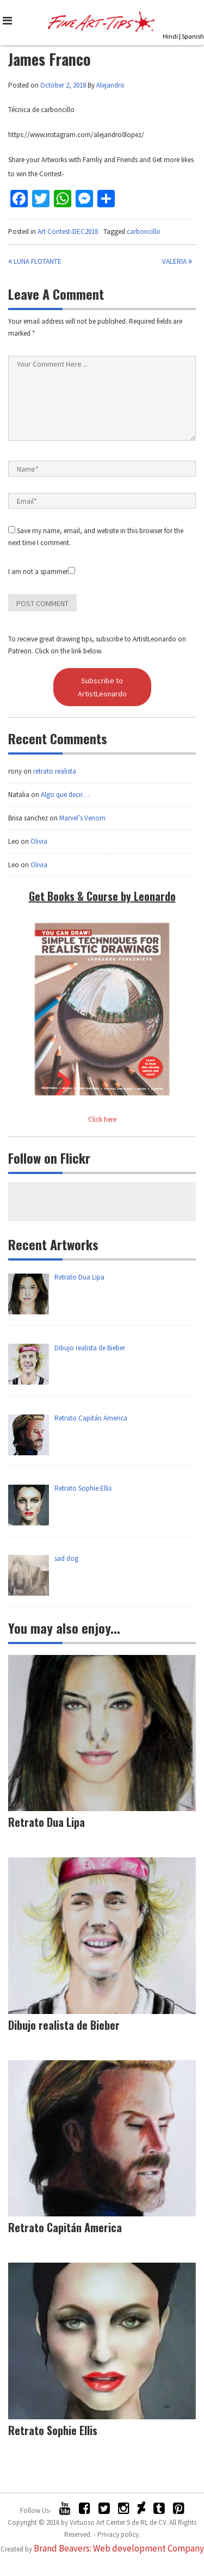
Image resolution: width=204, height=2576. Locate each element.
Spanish (193, 36)
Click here (102, 1119)
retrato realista (54, 771)
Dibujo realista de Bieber (64, 2025)
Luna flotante (34, 261)
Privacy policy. (118, 2534)
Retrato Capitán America (65, 2227)
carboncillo (143, 231)
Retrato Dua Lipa (46, 1822)
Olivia (38, 841)
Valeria (177, 261)
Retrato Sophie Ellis (52, 2430)
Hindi (170, 36)
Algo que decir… (65, 794)
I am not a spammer (41, 571)
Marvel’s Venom (82, 818)
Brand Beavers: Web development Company (119, 2548)
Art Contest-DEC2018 (68, 231)
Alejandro (110, 85)
